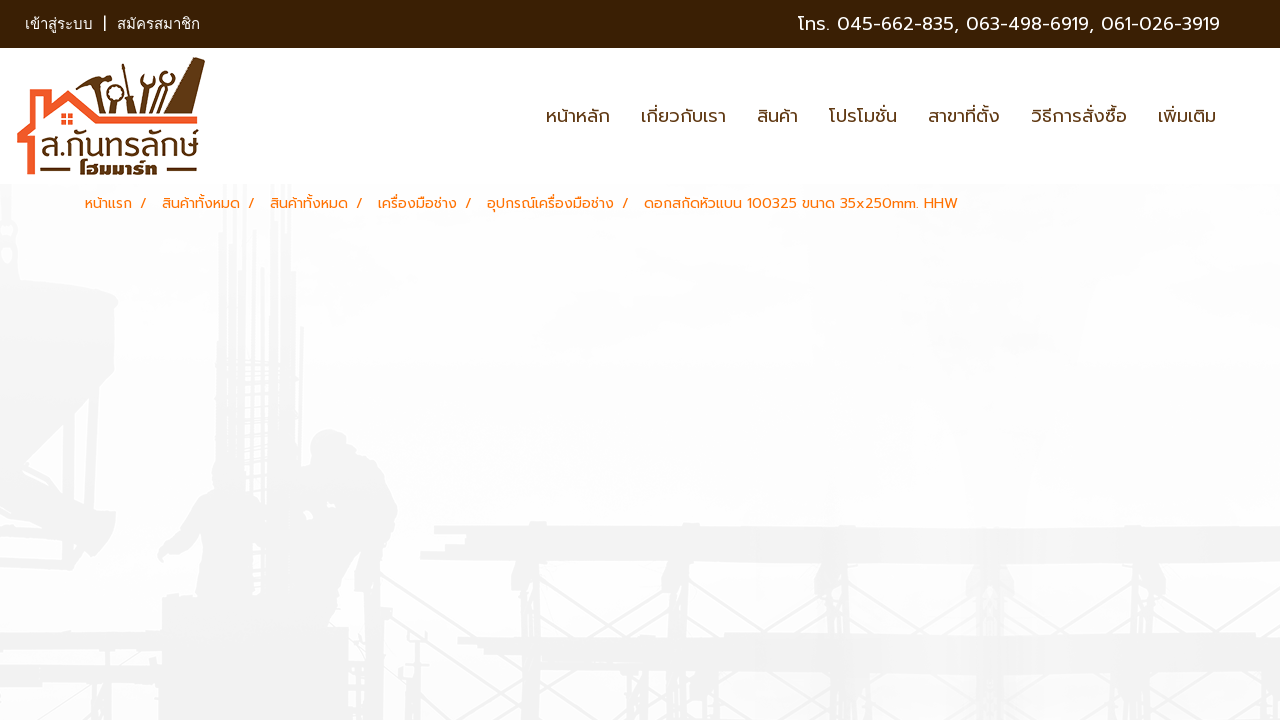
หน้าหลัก (578, 116)
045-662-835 (895, 24)
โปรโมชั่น (863, 116)
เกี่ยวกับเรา (683, 116)
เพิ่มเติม (1187, 116)
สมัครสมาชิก (158, 24)
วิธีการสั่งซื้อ (1079, 116)
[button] (1249, 116)
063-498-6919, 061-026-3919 (1093, 24)
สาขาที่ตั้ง (964, 116)
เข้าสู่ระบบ (59, 24)
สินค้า (777, 116)
